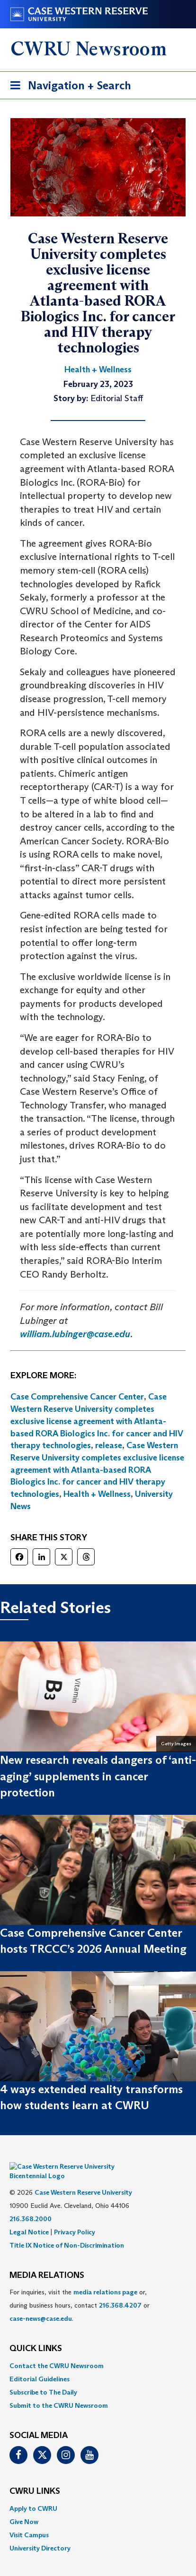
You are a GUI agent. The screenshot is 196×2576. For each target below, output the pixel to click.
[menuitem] (98, 2351)
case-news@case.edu (40, 2305)
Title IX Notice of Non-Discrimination (66, 2231)
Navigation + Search (67, 87)
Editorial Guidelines (39, 2365)
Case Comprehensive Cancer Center (77, 1396)
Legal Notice (29, 2218)
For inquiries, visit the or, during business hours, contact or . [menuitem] (79, 2291)
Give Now (23, 2507)
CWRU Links (34, 2477)
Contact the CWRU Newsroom (56, 2351)
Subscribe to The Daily (43, 2378)
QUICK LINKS (35, 2335)
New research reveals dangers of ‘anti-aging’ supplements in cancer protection (98, 1776)
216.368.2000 (30, 2204)
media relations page (105, 2278)
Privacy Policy (74, 2218)
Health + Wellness (97, 1494)
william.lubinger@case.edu (75, 1334)
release (108, 1445)
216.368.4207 (120, 2291)
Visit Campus (29, 2520)
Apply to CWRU (33, 2494)
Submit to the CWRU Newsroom (58, 2391)
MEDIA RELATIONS (46, 2261)
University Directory (40, 2534)
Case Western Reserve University (83, 2178)
